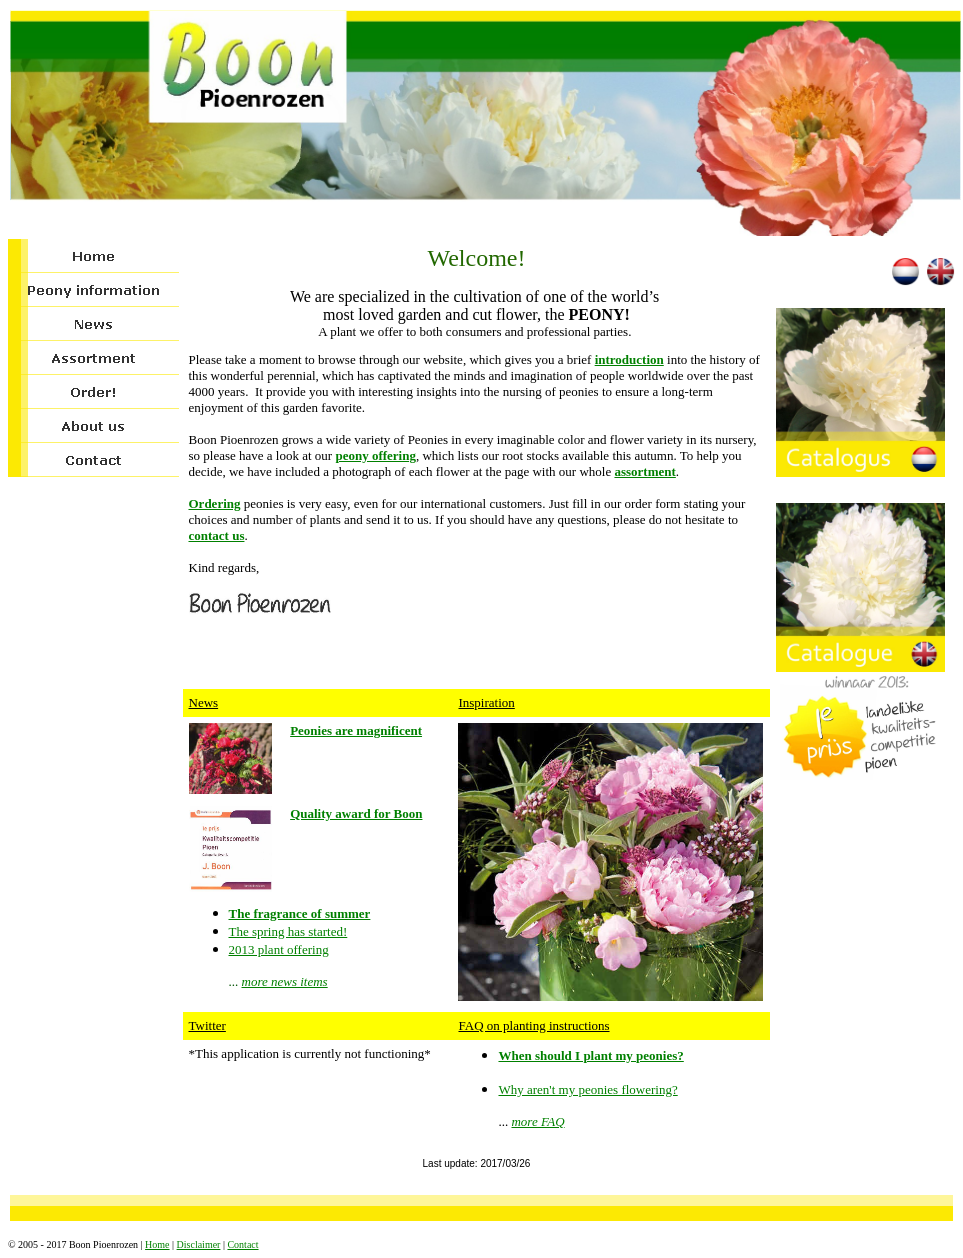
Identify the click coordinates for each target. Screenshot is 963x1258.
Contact (242, 1244)
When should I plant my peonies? (590, 1055)
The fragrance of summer (300, 913)
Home (157, 1244)
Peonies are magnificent (356, 730)
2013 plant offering (279, 949)
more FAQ (537, 1121)
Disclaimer (199, 1244)
